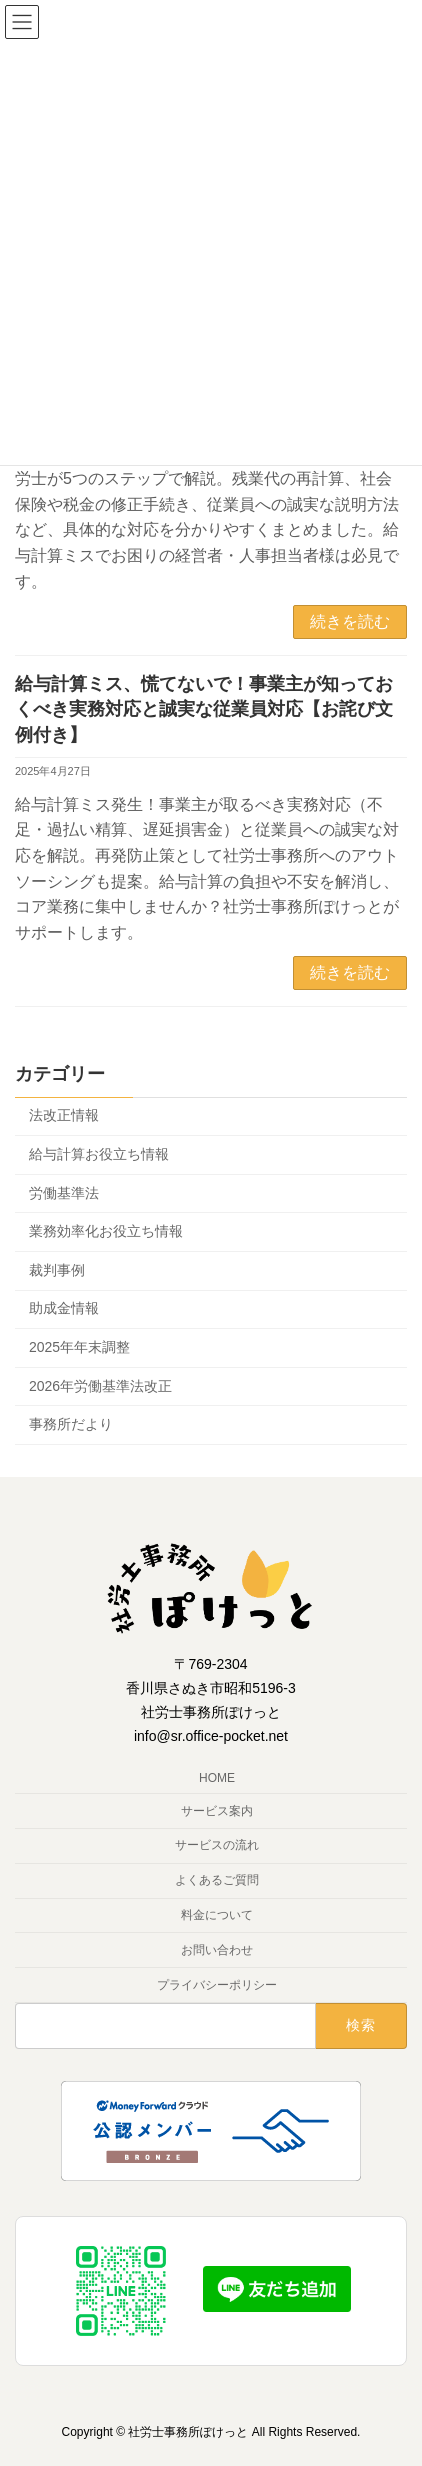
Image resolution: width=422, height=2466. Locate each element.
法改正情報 (64, 1116)
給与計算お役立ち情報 (99, 1154)
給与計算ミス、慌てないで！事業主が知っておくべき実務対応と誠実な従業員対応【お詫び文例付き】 (204, 709)
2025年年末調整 (79, 1347)
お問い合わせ (217, 1950)
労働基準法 (64, 1193)
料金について (217, 1915)
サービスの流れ (217, 1846)
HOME (217, 1778)
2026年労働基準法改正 (100, 1386)
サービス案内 (217, 1811)
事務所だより (71, 1425)
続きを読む (350, 621)
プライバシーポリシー (217, 1985)
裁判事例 (57, 1270)
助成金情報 (64, 1309)
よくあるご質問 (217, 1881)
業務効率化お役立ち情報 (106, 1232)
